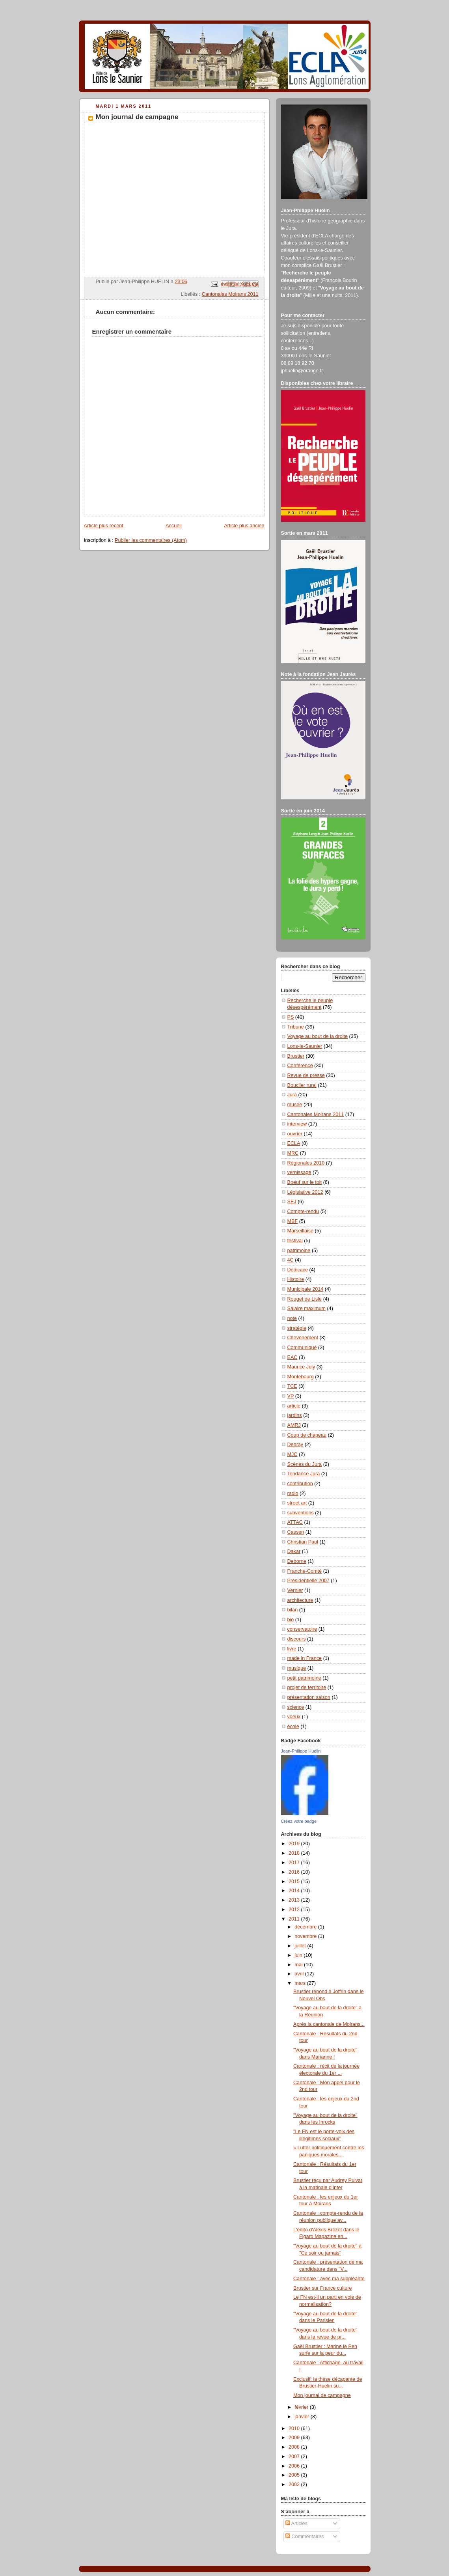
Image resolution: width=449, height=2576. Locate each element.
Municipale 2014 (305, 1289)
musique (296, 1668)
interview (297, 1124)
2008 (295, 2447)
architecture (300, 1600)
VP (290, 1396)
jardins (294, 1415)
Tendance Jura (303, 1474)
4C (290, 1260)
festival (295, 1240)
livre (291, 1649)
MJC (292, 1454)
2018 (295, 1853)
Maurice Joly (301, 1367)
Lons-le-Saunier (304, 1046)
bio (290, 1619)
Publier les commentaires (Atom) (151, 540)
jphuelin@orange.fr (302, 370)
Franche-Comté (304, 1571)
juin (299, 1955)
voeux (294, 1716)
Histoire (295, 1279)
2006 (295, 2466)
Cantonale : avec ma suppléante (329, 2278)
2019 (295, 1843)
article (294, 1406)
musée (294, 1104)
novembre (306, 1936)
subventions (300, 1513)
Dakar (294, 1551)
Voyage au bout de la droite (317, 1036)
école (293, 1726)
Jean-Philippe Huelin (301, 1751)
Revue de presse (306, 1075)
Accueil (174, 525)
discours (296, 1639)
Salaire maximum (306, 1308)
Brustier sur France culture (322, 2288)
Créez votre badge (299, 1821)
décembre (306, 1927)
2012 (295, 1909)
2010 (295, 2428)
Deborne (296, 1561)
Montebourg (300, 1376)
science (295, 1707)
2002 (295, 2484)
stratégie (296, 1328)
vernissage (299, 1172)
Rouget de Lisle (304, 1299)
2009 (295, 2437)
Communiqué (302, 1347)
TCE (292, 1386)
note (292, 1318)
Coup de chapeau (307, 1435)
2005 (295, 2475)
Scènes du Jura (304, 1464)
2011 (295, 1919)
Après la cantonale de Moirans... (329, 2024)
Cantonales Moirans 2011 (230, 294)
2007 (295, 2456)
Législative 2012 (305, 1192)
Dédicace (297, 1270)
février (302, 2407)
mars (300, 1983)
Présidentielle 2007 (308, 1580)
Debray (295, 1444)
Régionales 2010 (306, 1163)
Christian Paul (303, 1542)
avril (299, 1974)
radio (292, 1493)
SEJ (291, 1201)
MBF (292, 1221)
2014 (295, 1890)
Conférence (300, 1065)
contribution (300, 1483)
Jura (292, 1095)
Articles (296, 2523)
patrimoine (299, 1250)
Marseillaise (300, 1231)
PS (290, 1017)
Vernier (295, 1590)
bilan (292, 1610)
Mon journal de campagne (322, 2395)
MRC (293, 1153)
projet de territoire (306, 1687)
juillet (300, 1946)
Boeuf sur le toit (304, 1182)
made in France (304, 1658)
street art (297, 1503)
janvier (302, 2416)
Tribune (295, 1027)
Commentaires (304, 2536)
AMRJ (294, 1425)
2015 (295, 1881)
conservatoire (302, 1629)
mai (299, 1964)
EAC (292, 1357)
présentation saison (308, 1697)
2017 (295, 1862)
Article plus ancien (244, 525)
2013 (295, 1900)
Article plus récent (103, 525)
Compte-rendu (303, 1211)
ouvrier (295, 1134)
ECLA (293, 1143)
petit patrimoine (304, 1678)
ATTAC (295, 1522)
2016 (295, 1872)
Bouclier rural (302, 1085)
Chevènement (303, 1337)
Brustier (295, 1056)
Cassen (295, 1532)
